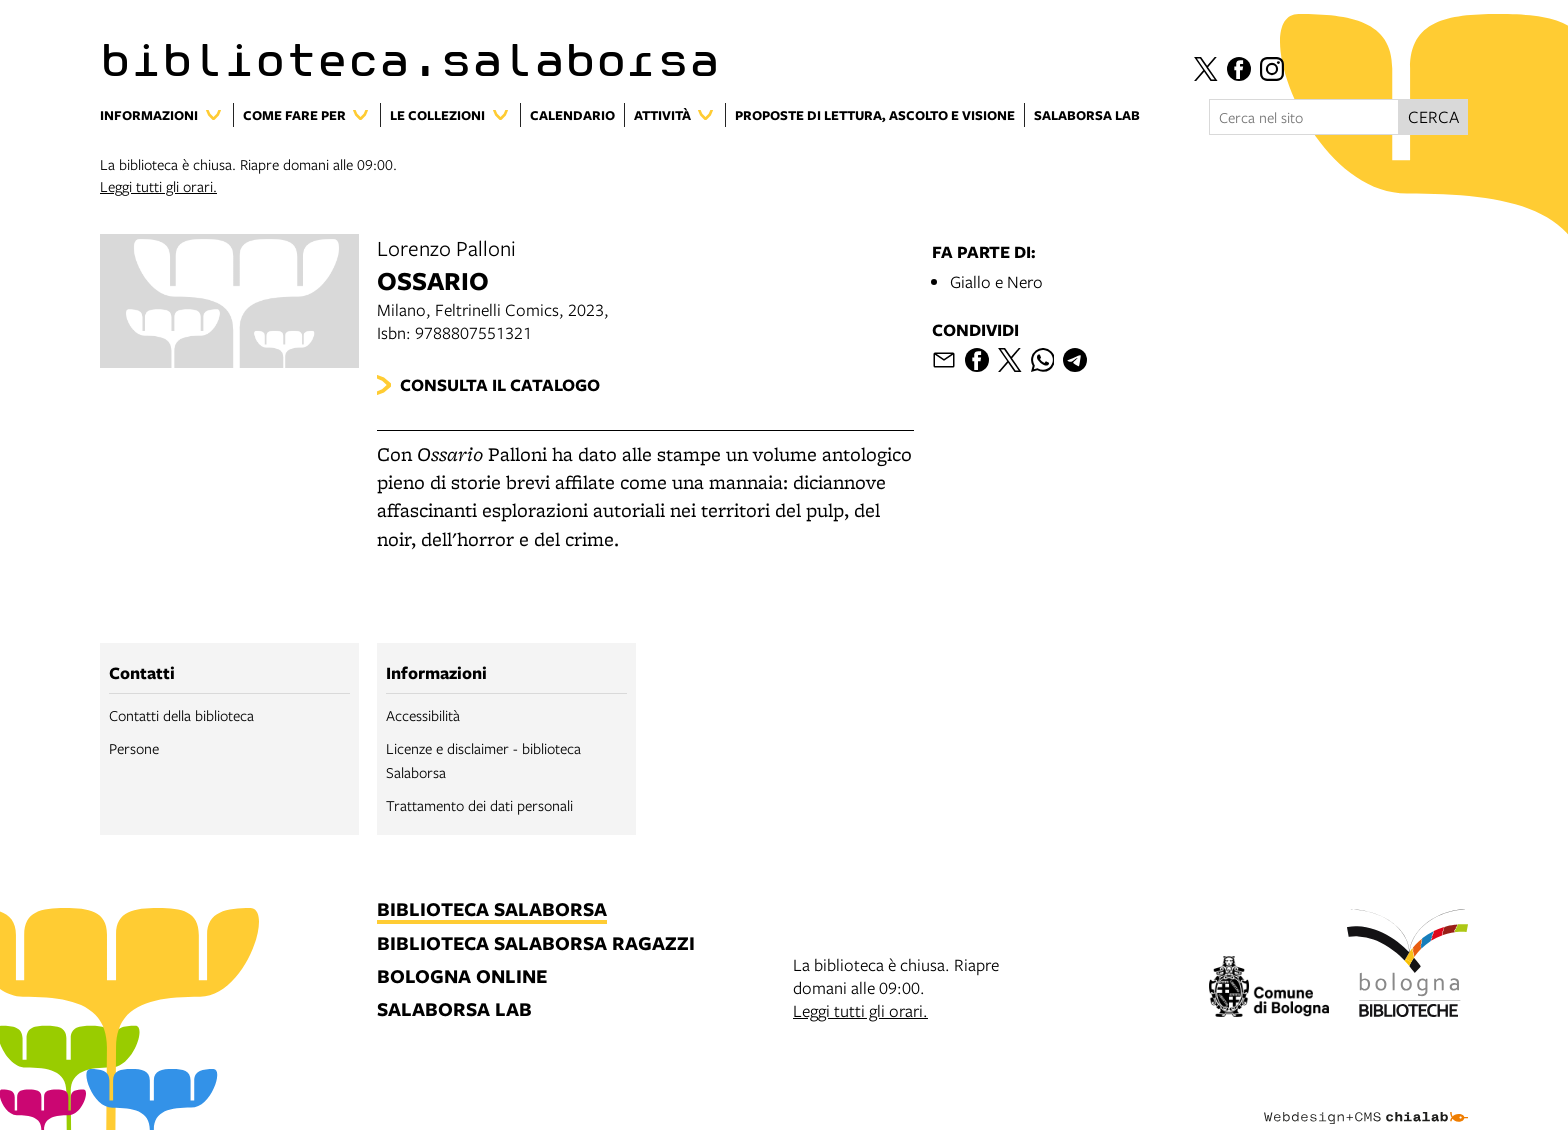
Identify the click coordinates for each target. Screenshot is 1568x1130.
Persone (134, 748)
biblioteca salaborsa (492, 910)
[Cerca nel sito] (1304, 117)
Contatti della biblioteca (181, 715)
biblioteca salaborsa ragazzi (536, 944)
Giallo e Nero (996, 281)
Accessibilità (423, 715)
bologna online (462, 977)
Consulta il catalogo (500, 384)
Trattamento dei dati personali (479, 805)
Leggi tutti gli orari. (158, 186)
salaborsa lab (454, 1010)
